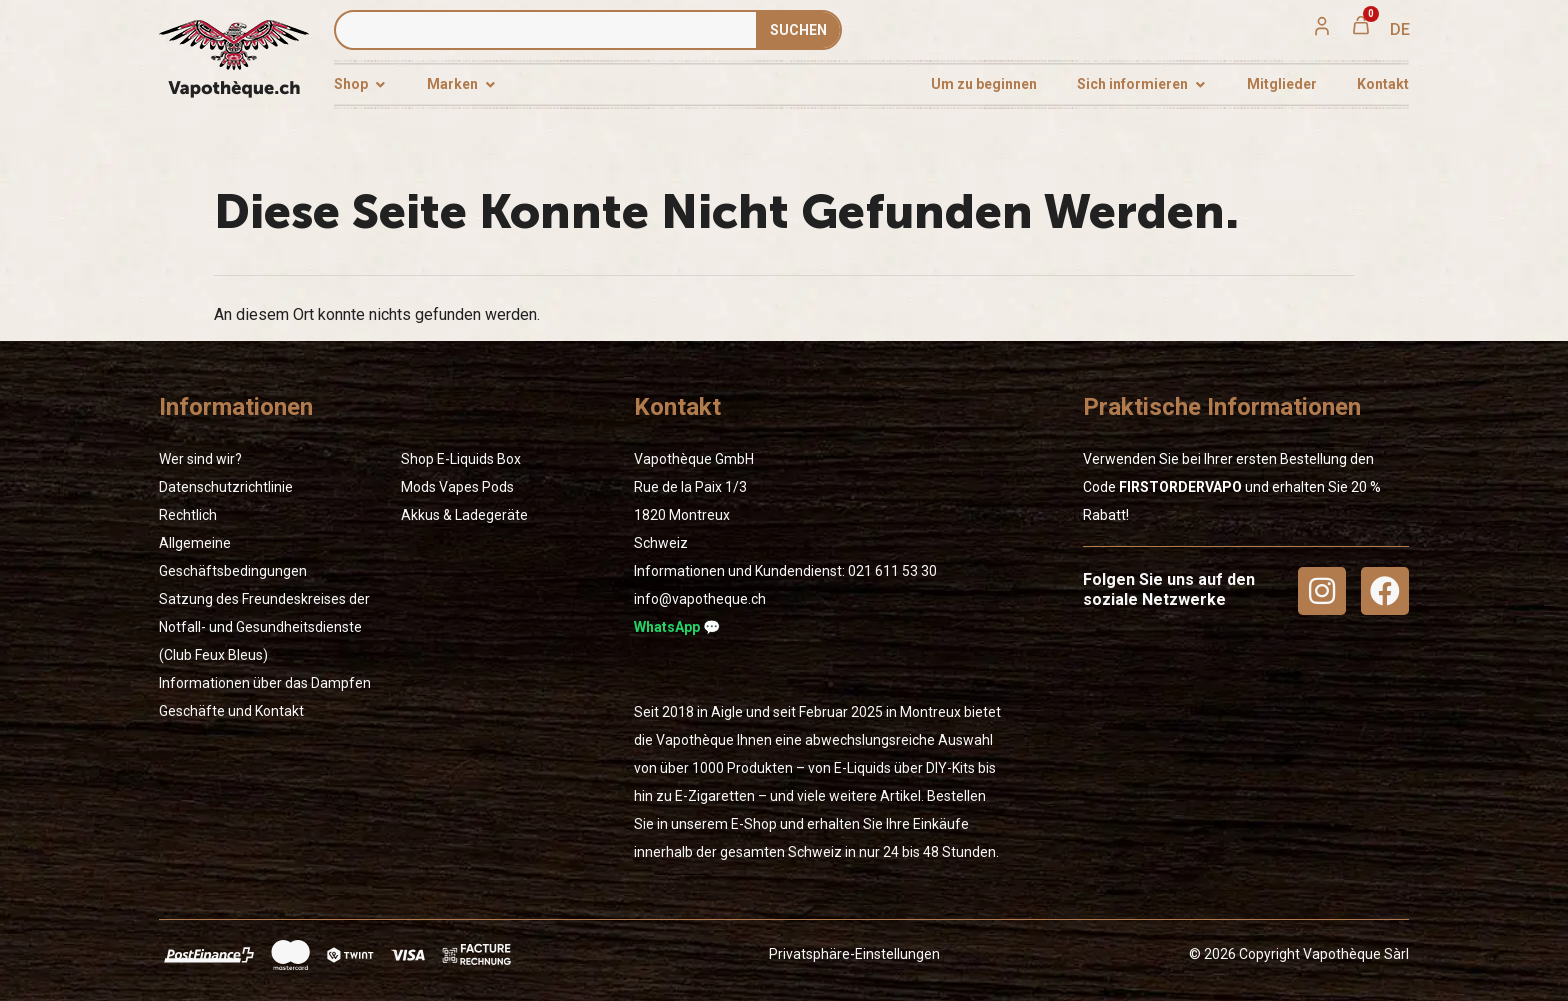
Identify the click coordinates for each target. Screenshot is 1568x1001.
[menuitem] (1400, 30)
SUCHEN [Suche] (798, 30)
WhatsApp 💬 (677, 627)
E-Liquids (465, 459)
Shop (417, 459)
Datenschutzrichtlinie (226, 487)
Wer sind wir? (200, 459)
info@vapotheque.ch (700, 599)
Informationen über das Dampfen (265, 683)
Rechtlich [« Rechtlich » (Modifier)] (188, 515)
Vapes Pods (476, 487)
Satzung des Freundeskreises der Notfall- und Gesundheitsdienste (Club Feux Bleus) (264, 627)
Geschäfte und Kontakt (231, 711)
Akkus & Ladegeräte (464, 515)
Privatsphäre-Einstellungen (854, 954)
